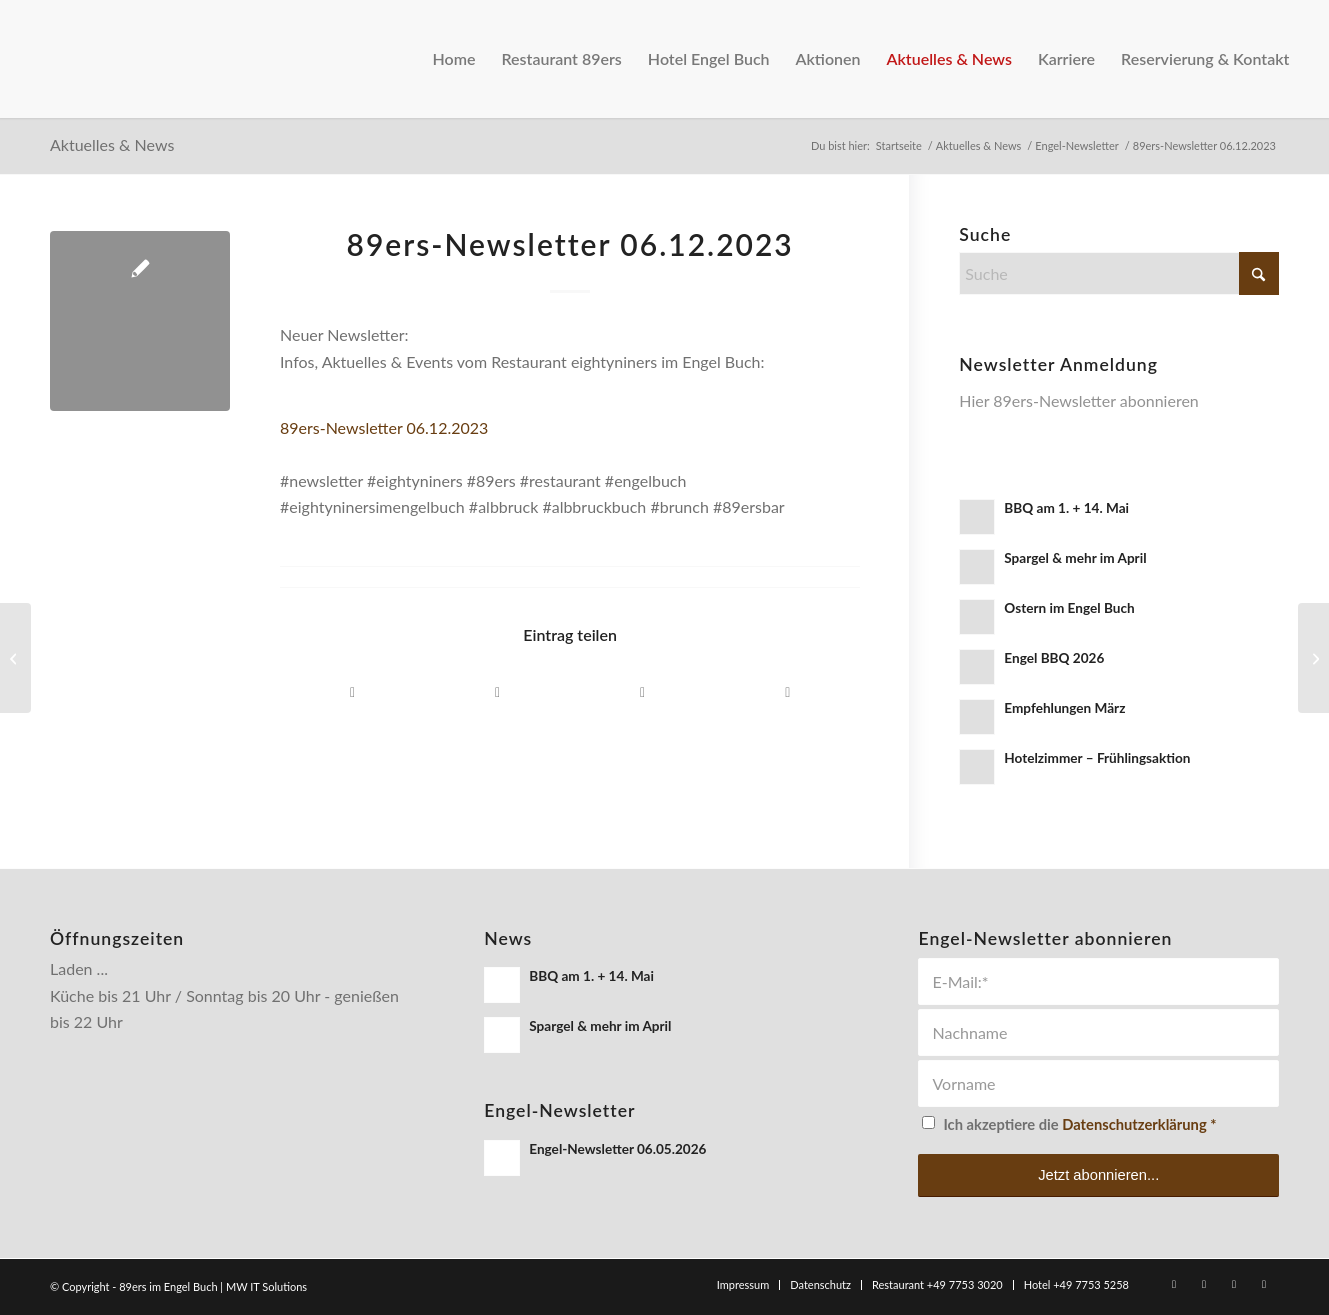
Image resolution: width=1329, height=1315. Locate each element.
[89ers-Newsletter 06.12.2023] (15, 658)
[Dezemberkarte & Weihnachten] (1313, 658)
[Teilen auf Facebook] (352, 692)
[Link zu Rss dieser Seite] (1264, 1284)
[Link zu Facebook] (1174, 1284)
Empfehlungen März (1064, 708)
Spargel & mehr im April (1075, 558)
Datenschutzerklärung (1134, 1124)
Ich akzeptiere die (1079, 1124)
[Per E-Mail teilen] (642, 692)
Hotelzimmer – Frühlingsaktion (1097, 758)
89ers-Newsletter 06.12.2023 (384, 427)
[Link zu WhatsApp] (1234, 1284)
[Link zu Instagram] (1204, 1284)
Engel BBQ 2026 (1054, 658)
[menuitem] (453, 59)
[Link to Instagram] (787, 692)
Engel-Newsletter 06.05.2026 (617, 1149)
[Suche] (1119, 273)
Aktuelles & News (112, 144)
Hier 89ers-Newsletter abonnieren (1078, 400)
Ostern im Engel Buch (1069, 608)
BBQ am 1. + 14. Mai (1066, 508)
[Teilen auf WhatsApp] (497, 692)
